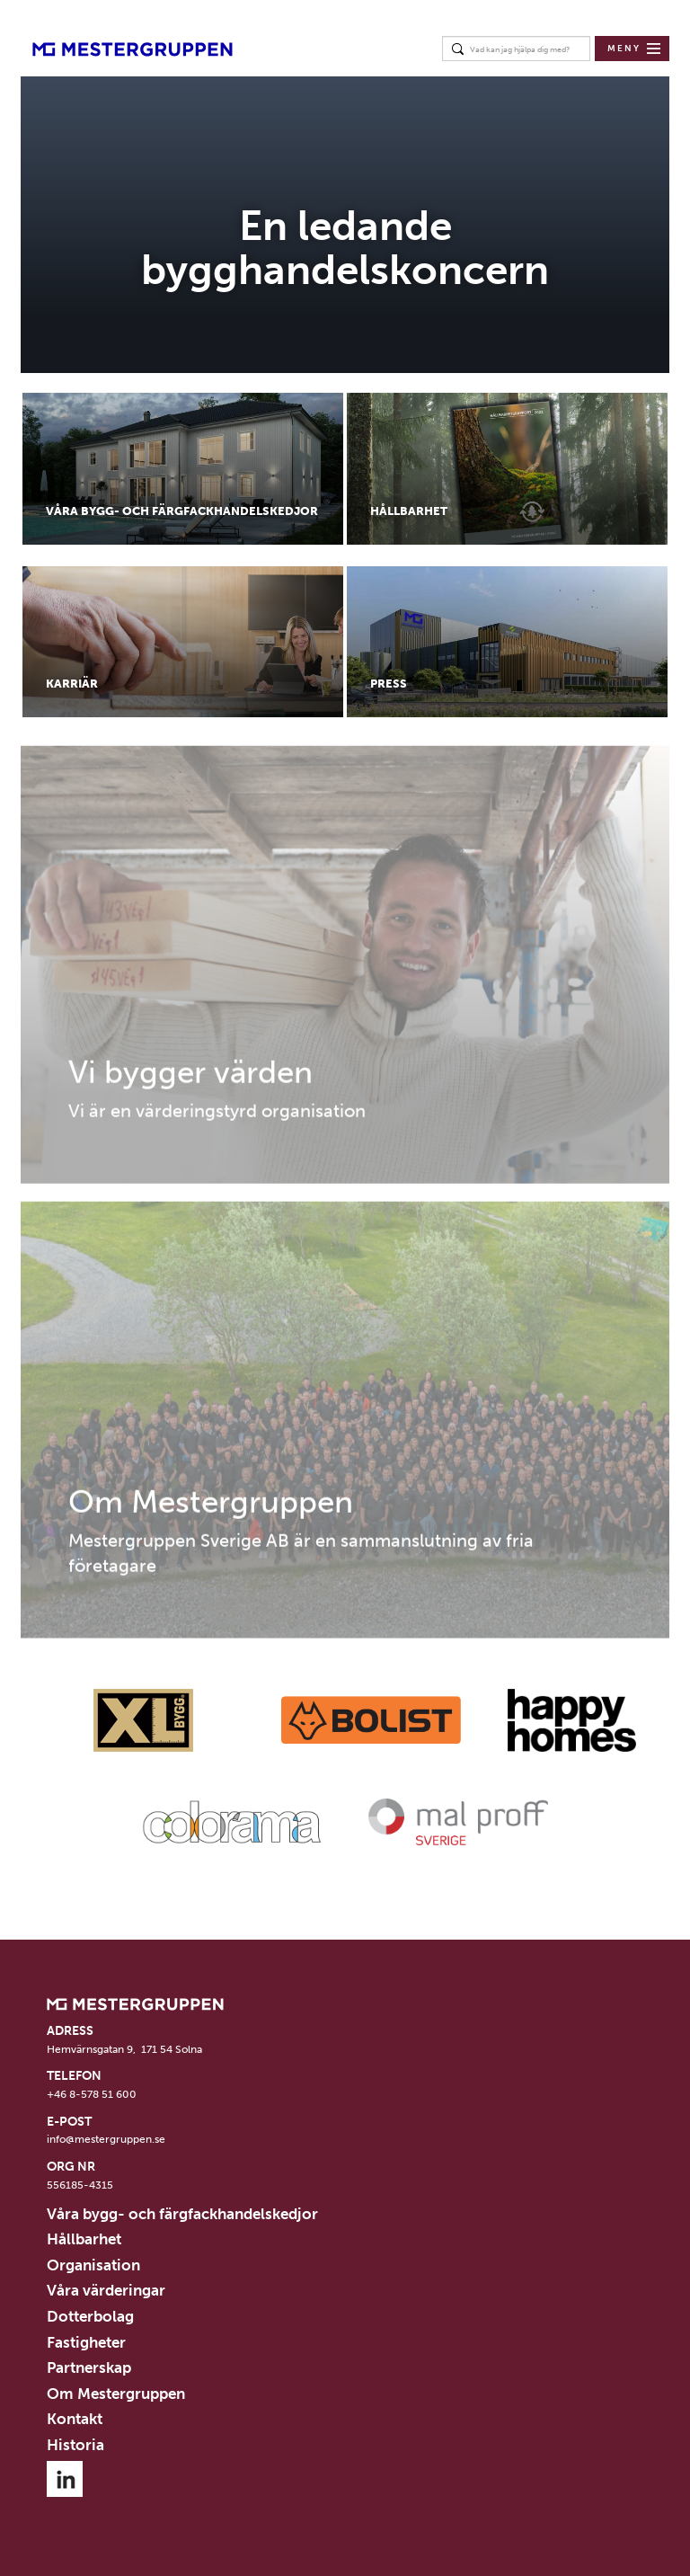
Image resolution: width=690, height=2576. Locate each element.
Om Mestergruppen (116, 2394)
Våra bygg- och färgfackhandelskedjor (182, 2214)
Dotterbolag (90, 2316)
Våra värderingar (106, 2290)
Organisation (93, 2265)
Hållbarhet (84, 2239)
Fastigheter (86, 2342)
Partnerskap (89, 2367)
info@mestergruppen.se (106, 2139)
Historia (75, 2445)
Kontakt (74, 2419)
